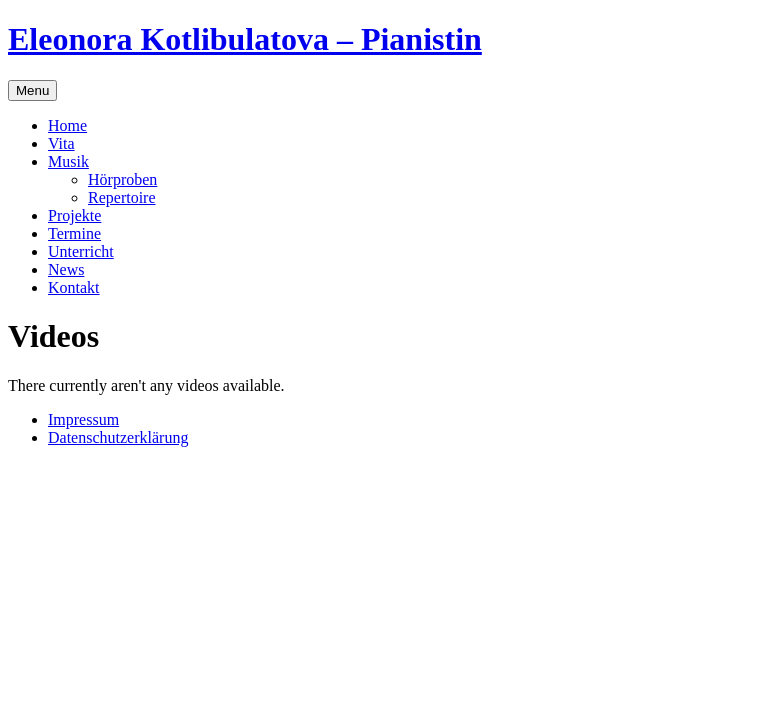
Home (67, 125)
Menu (32, 90)
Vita (61, 143)
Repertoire (122, 197)
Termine (74, 233)
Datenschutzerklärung (118, 437)
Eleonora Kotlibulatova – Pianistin (245, 39)
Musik (68, 161)
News (66, 269)
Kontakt (74, 287)
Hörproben (122, 179)
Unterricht (81, 251)
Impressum (83, 419)
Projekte (74, 215)
